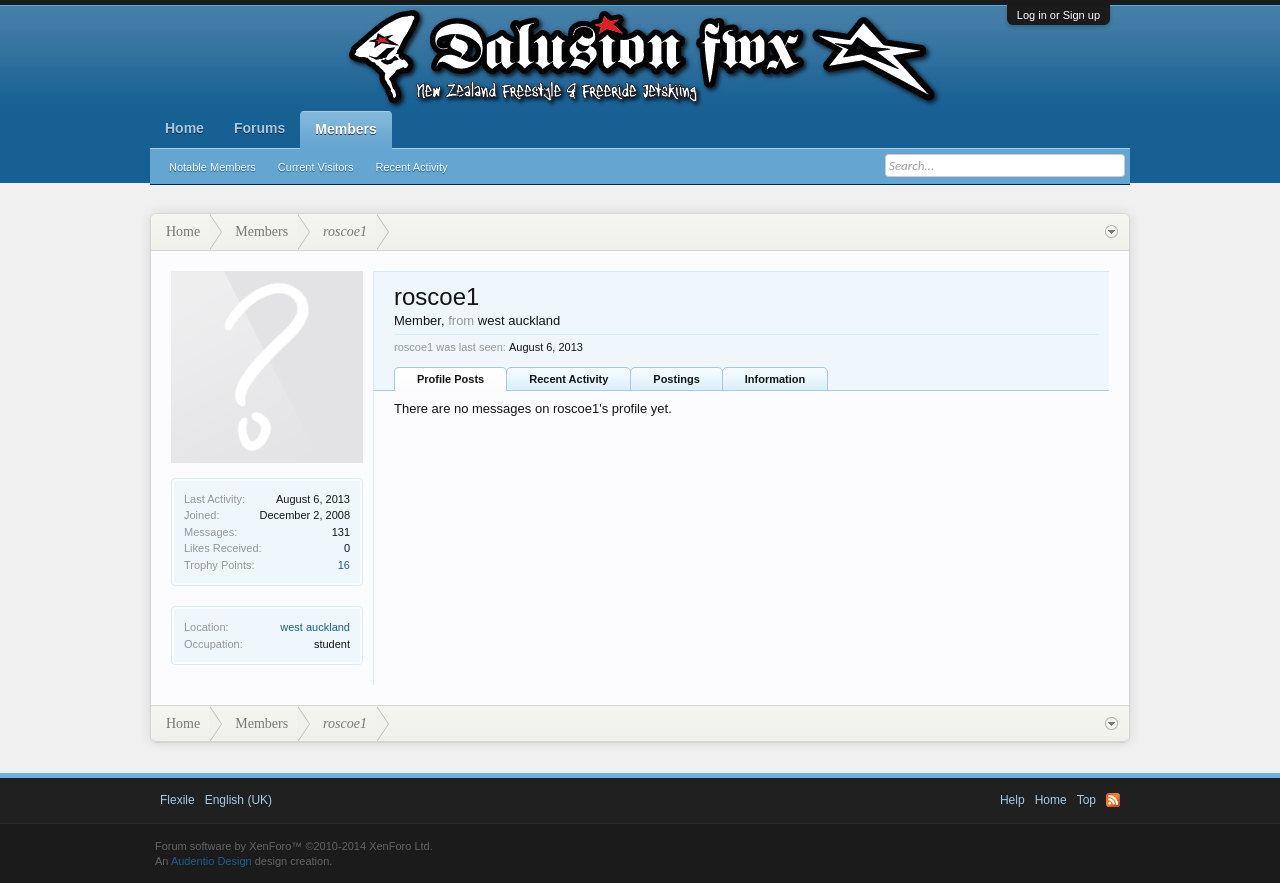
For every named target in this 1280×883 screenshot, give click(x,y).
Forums (259, 128)
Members (345, 129)
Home (184, 128)
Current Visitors (316, 167)
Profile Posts (450, 379)
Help (1012, 800)
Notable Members (212, 167)
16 (344, 565)
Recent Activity (411, 167)
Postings (676, 379)
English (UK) (238, 800)
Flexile (177, 800)
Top (1086, 800)
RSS (1113, 800)
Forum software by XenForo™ (294, 846)
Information (775, 379)
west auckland (315, 627)
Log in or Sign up (1058, 15)
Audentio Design (211, 861)
